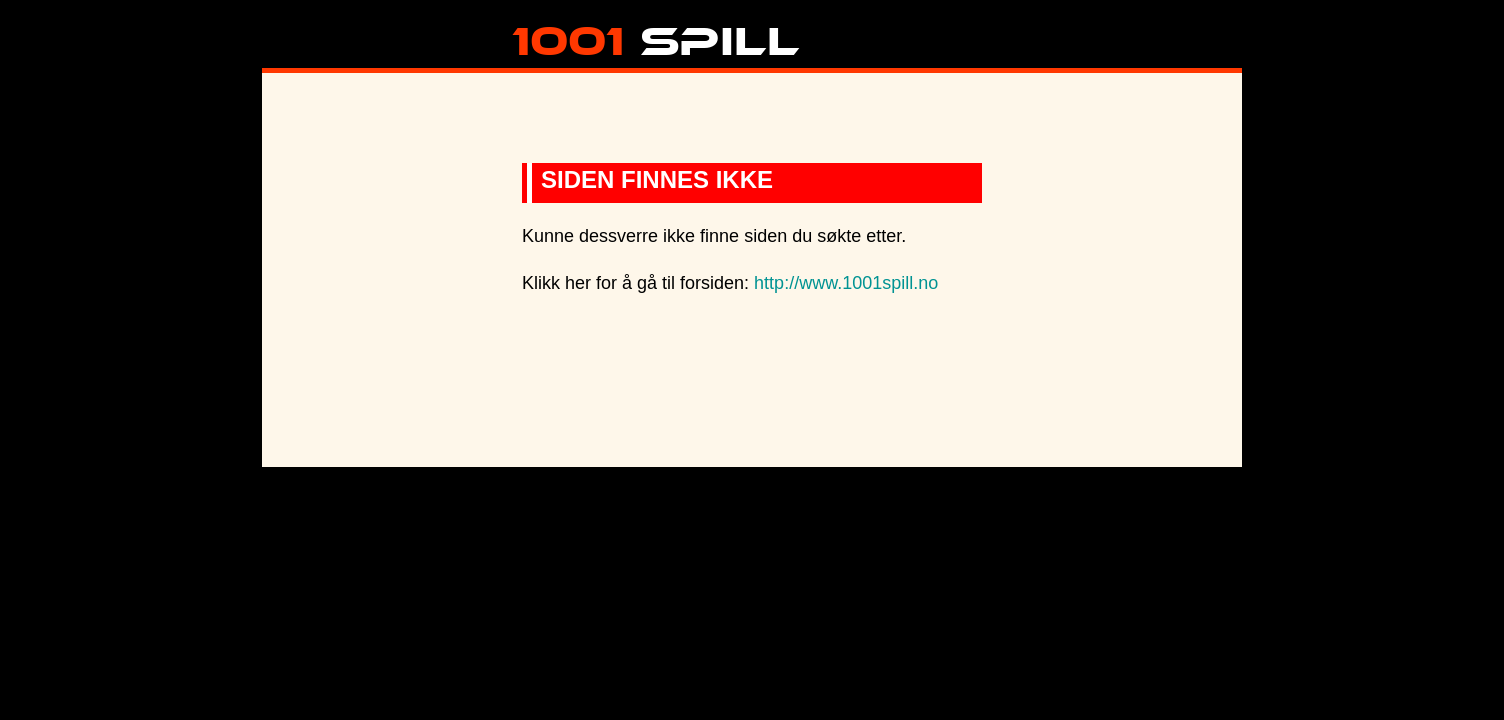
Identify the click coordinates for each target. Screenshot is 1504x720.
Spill (656, 33)
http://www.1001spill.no (846, 283)
